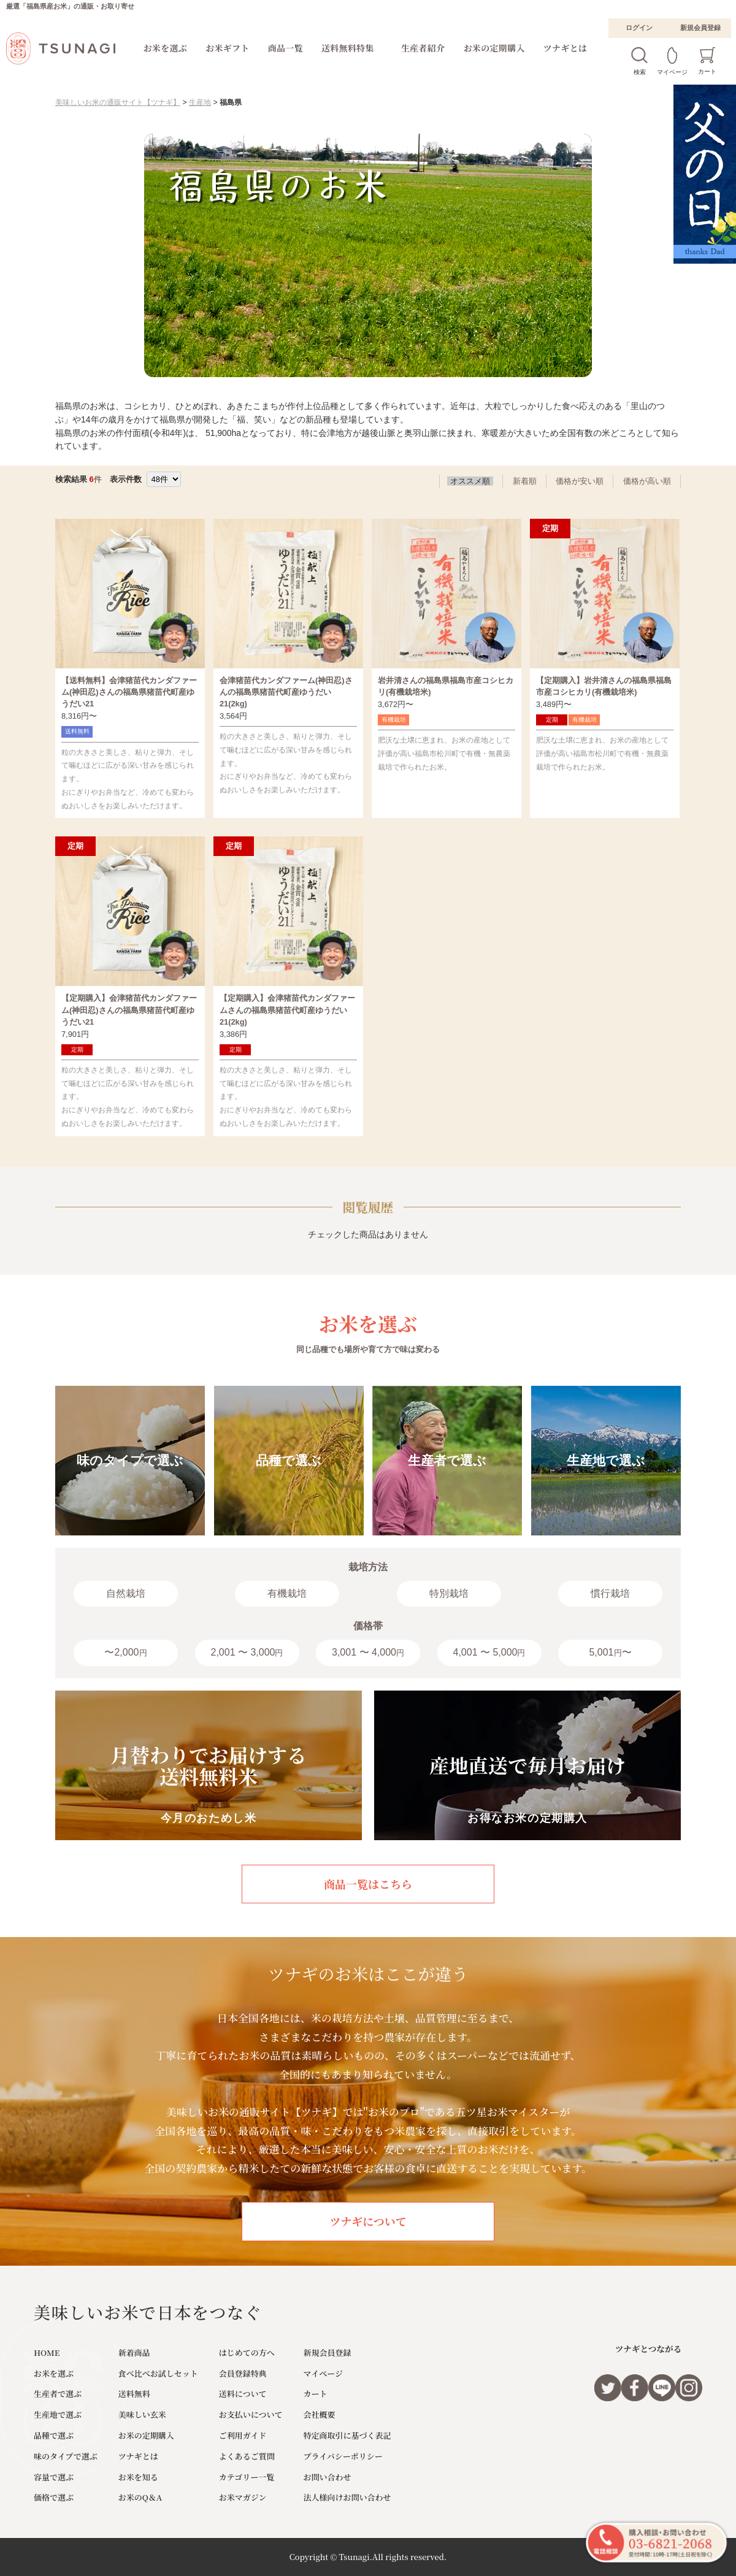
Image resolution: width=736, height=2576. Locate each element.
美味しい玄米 (142, 2414)
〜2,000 (125, 1652)
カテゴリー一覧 (246, 2477)
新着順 (525, 481)
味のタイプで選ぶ (66, 2456)
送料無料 (134, 2393)
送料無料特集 (347, 48)
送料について (243, 2393)
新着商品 (134, 2352)
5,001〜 (610, 1652)
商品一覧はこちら (368, 1884)
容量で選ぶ (54, 2477)
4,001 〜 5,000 (489, 1652)
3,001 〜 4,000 (368, 1652)
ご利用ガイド (243, 2435)
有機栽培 (287, 1593)
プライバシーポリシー (343, 2456)
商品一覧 (285, 48)
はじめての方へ (247, 2352)
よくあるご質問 (247, 2456)
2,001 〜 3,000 (247, 1652)
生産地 (200, 102)
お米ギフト (227, 48)
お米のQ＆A (140, 2497)
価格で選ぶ (54, 2497)
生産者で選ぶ (58, 2393)
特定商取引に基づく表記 (347, 2435)
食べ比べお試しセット (158, 2373)
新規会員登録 (700, 27)
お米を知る (138, 2477)
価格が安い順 (580, 481)
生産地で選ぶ (58, 2414)
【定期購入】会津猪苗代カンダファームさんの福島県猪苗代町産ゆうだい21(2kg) (287, 1009)
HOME (46, 2352)
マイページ (323, 2373)
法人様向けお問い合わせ (347, 2497)
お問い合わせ (327, 2477)
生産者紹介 (423, 48)
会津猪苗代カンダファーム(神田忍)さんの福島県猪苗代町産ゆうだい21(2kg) (286, 692)
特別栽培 (449, 1593)
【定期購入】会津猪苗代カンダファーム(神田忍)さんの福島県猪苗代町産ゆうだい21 (129, 1009)
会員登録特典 (243, 2373)
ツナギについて (368, 2221)
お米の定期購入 (494, 48)
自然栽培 (125, 1593)
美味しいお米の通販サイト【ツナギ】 (117, 102)
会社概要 (319, 2414)
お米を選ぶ (165, 48)
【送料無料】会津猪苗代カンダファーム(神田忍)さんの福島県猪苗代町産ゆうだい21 (129, 692)
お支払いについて (251, 2414)
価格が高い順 (647, 481)
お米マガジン (243, 2497)
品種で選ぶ (54, 2435)
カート (316, 2393)
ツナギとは (565, 48)
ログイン (639, 27)
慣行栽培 (610, 1593)
